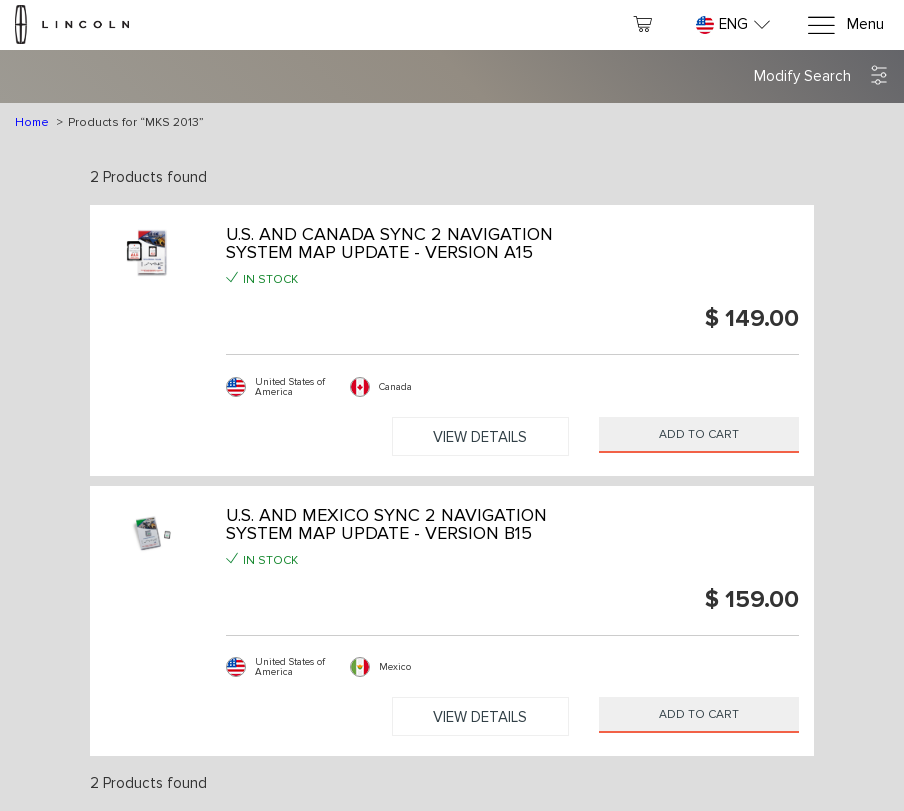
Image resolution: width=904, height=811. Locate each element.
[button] (821, 76)
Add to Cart (699, 434)
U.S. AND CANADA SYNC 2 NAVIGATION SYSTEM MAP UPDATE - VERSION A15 (389, 243)
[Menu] (845, 25)
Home (32, 122)
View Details (480, 437)
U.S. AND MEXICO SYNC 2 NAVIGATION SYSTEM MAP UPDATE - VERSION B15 (386, 524)
